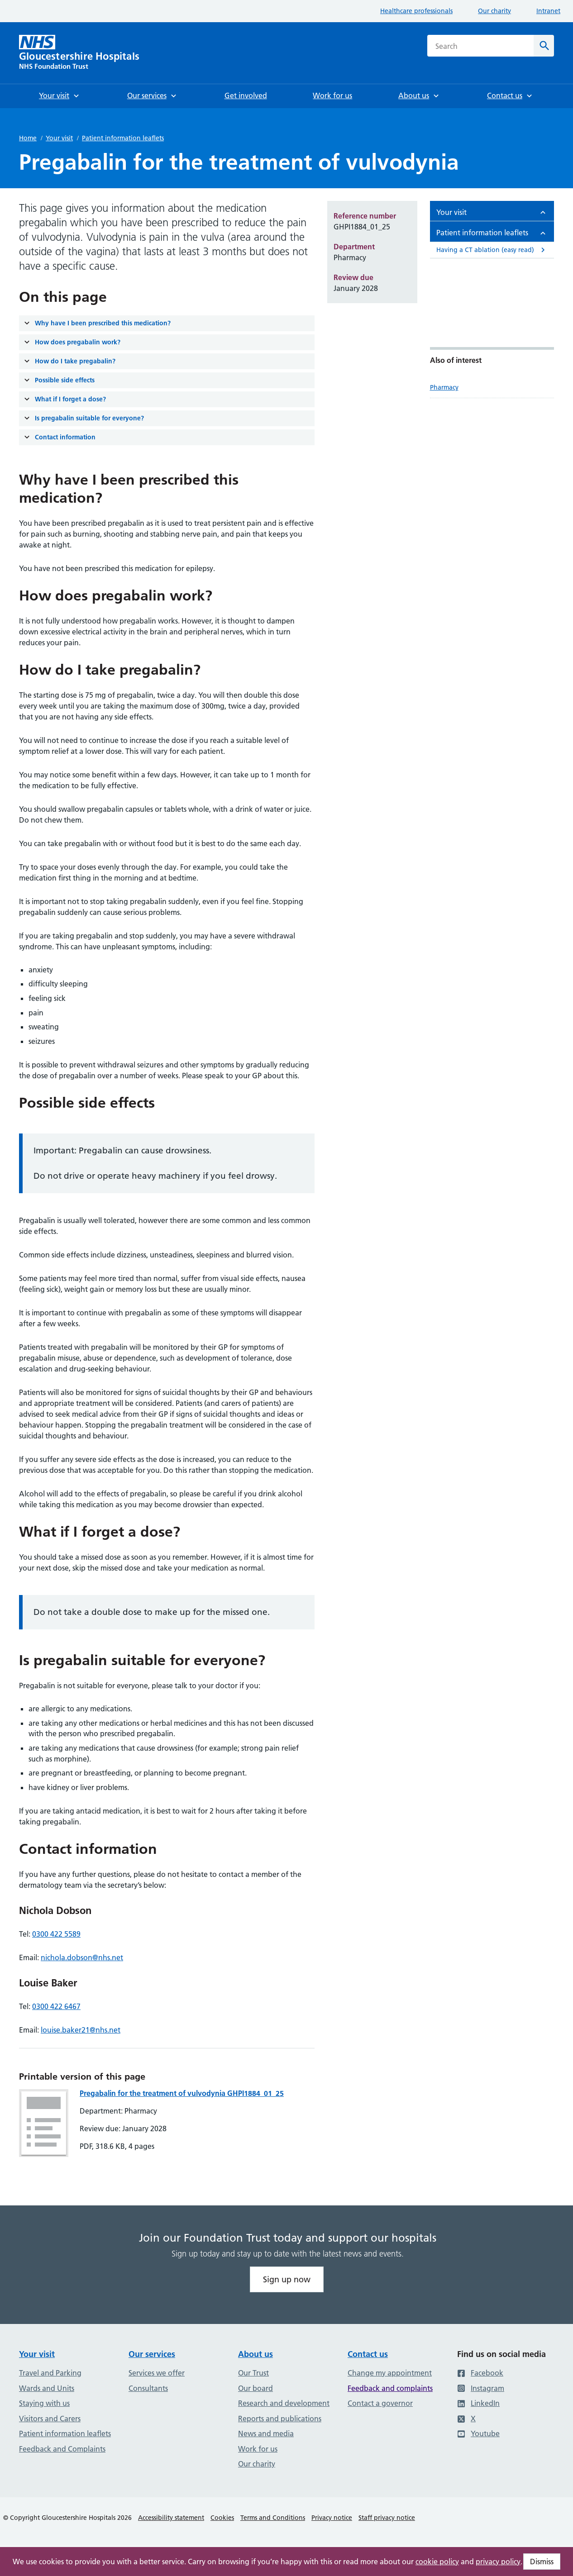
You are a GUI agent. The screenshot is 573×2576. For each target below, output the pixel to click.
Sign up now (286, 2279)
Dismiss (542, 2561)
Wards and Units (46, 2388)
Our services (152, 2354)
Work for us (257, 2448)
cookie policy (437, 2561)
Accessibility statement (171, 2518)
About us (255, 2354)
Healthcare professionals (416, 11)
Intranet (548, 11)
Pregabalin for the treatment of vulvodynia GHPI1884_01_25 (182, 2093)
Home (28, 138)
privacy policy (498, 2561)
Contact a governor (380, 2403)
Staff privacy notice (386, 2518)
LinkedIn (478, 2403)
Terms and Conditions (272, 2518)
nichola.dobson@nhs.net (82, 1957)
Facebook (480, 2372)
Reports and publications (279, 2418)
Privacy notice (331, 2518)
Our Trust (253, 2372)
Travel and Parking (50, 2372)
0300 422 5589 (56, 1933)
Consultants (148, 2388)
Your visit (59, 138)
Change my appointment (390, 2372)
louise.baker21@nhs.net (80, 2029)
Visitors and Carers (50, 2418)
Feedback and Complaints (62, 2448)
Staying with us (44, 2403)
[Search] (544, 46)
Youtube (478, 2433)
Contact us (368, 2354)
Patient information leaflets (123, 138)
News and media (266, 2433)
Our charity (494, 11)
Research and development (283, 2403)
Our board (255, 2388)
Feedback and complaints (390, 2388)
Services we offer (157, 2372)
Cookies (222, 2518)
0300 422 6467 (56, 2006)
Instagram (480, 2388)
